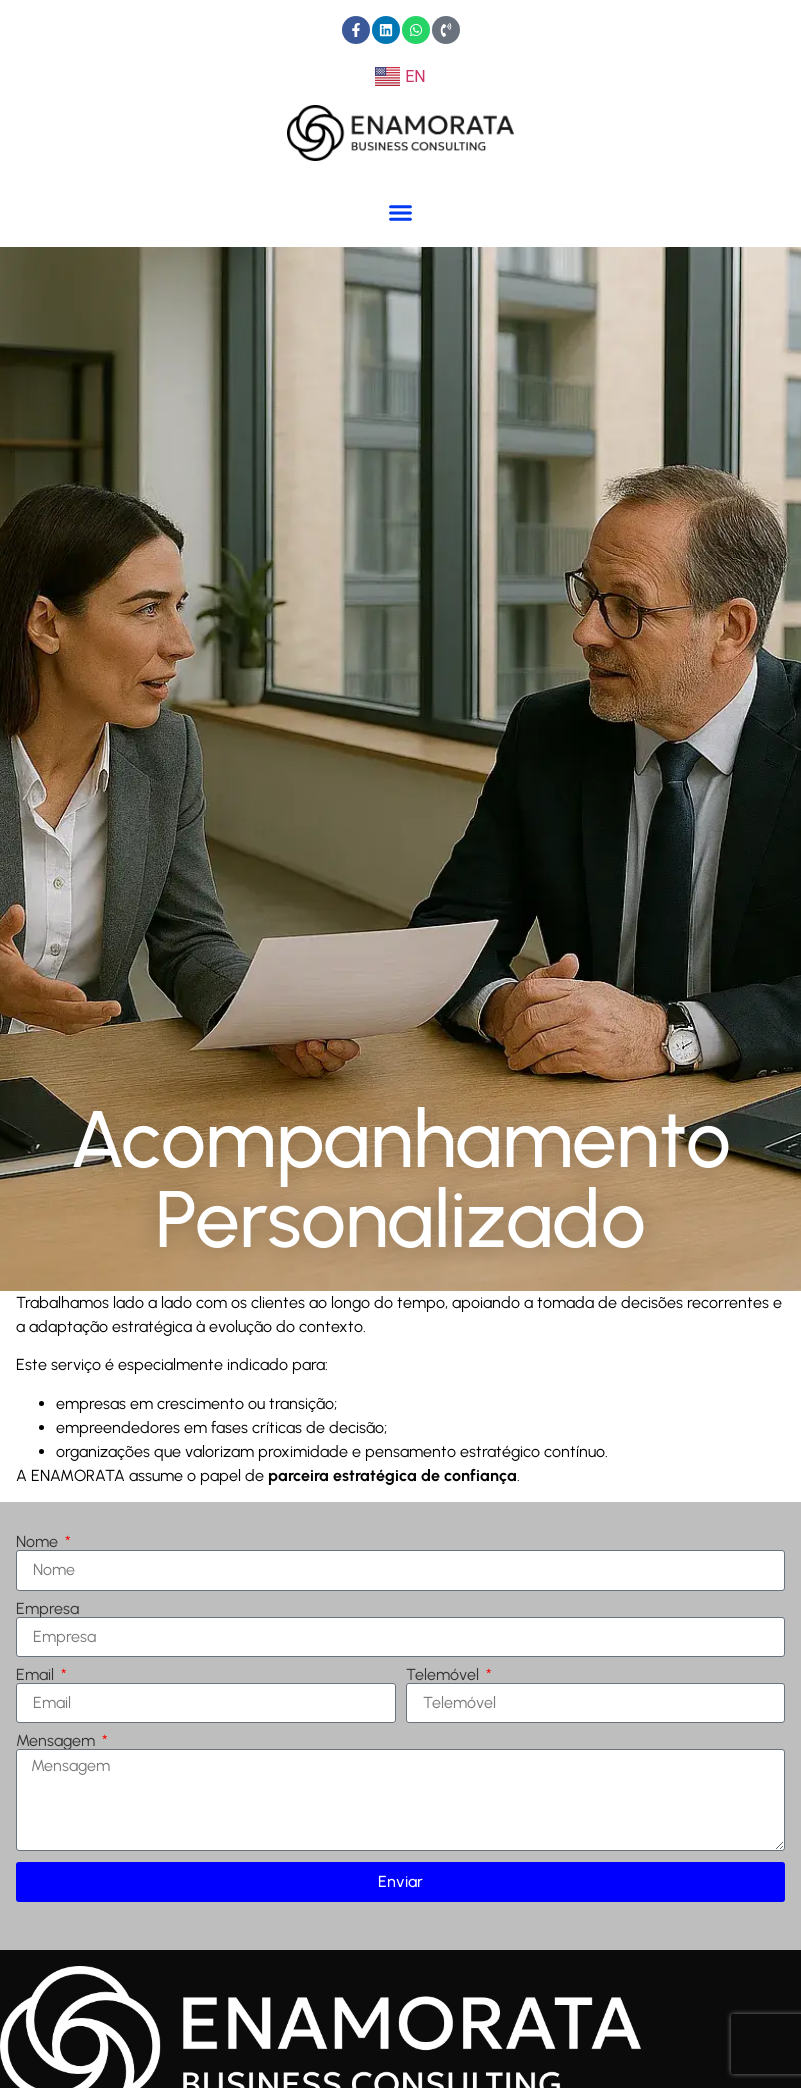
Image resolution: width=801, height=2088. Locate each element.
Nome (39, 1542)
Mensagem (57, 1741)
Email (37, 1675)
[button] (401, 212)
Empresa (47, 1609)
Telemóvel (444, 1675)
